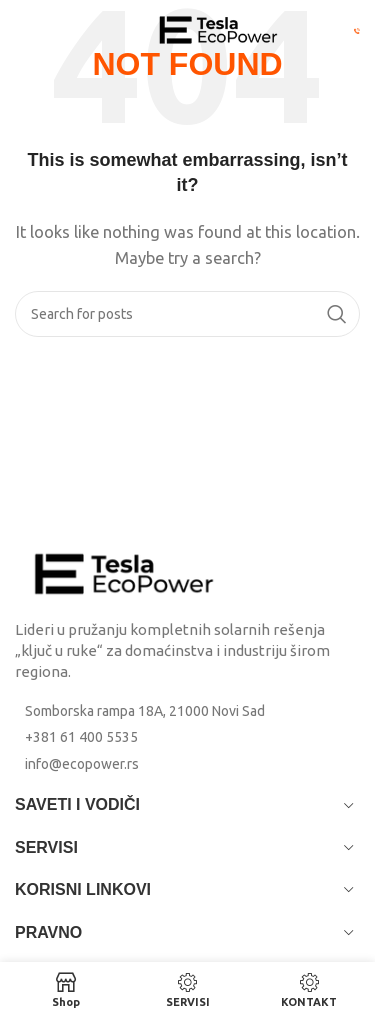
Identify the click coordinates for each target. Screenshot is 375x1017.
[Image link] (125, 572)
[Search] (187, 314)
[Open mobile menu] (49, 30)
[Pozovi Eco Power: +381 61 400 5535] (357, 29)
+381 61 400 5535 (81, 737)
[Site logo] (219, 28)
